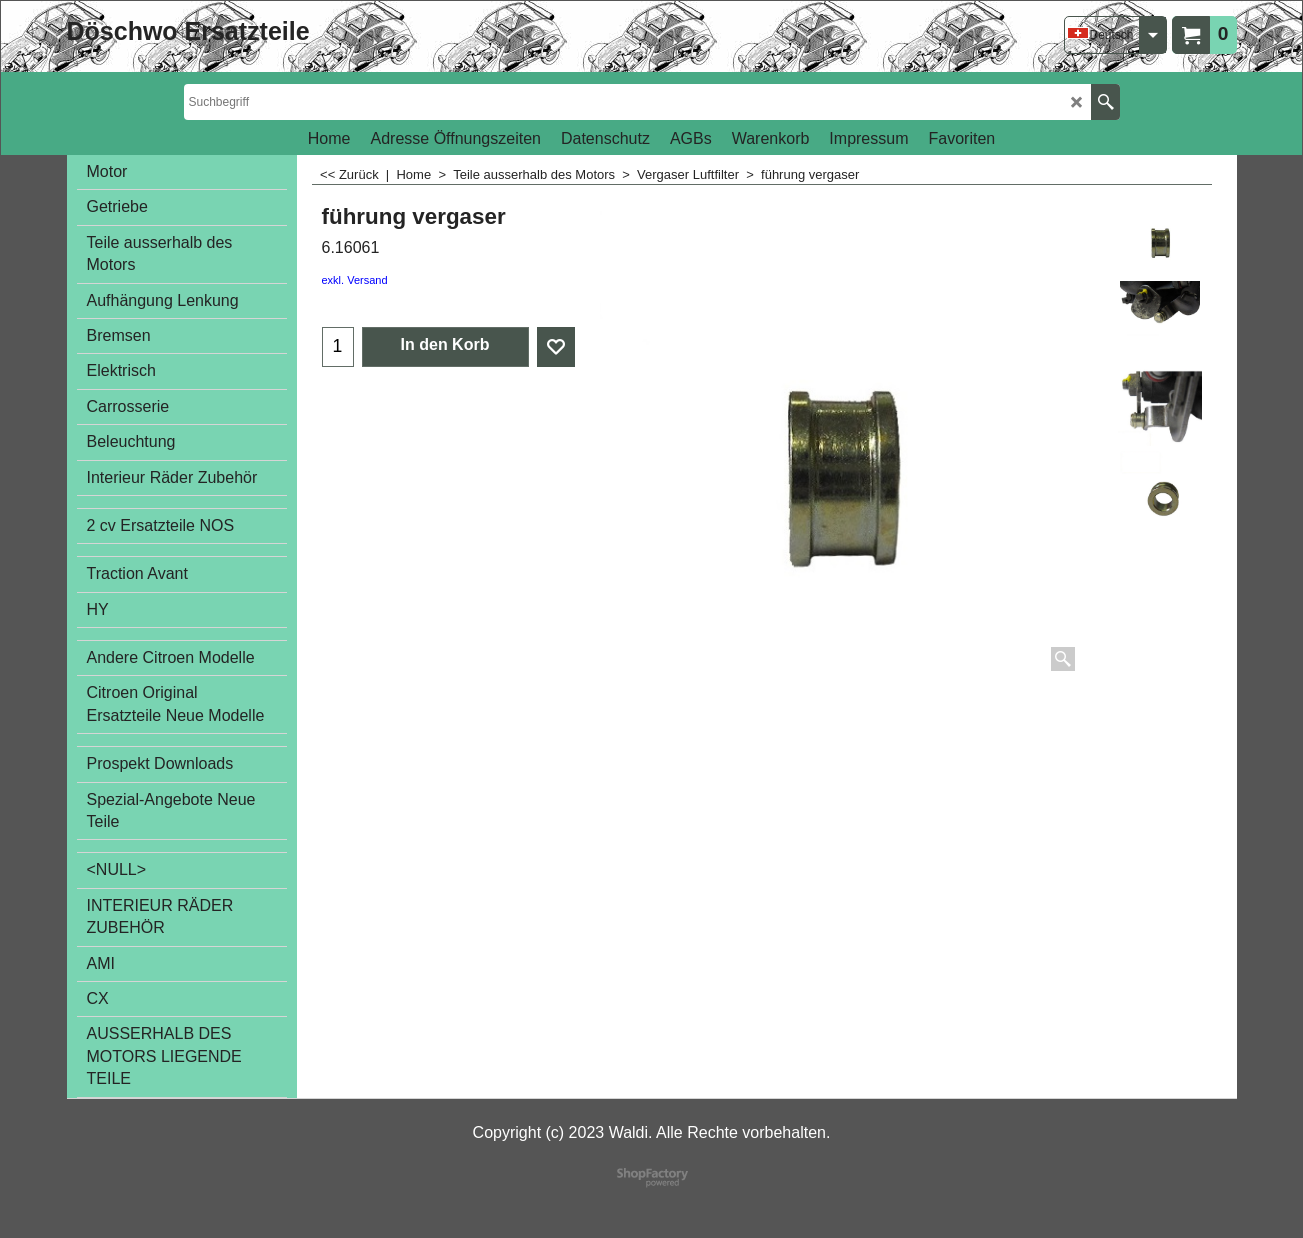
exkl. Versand (355, 280)
